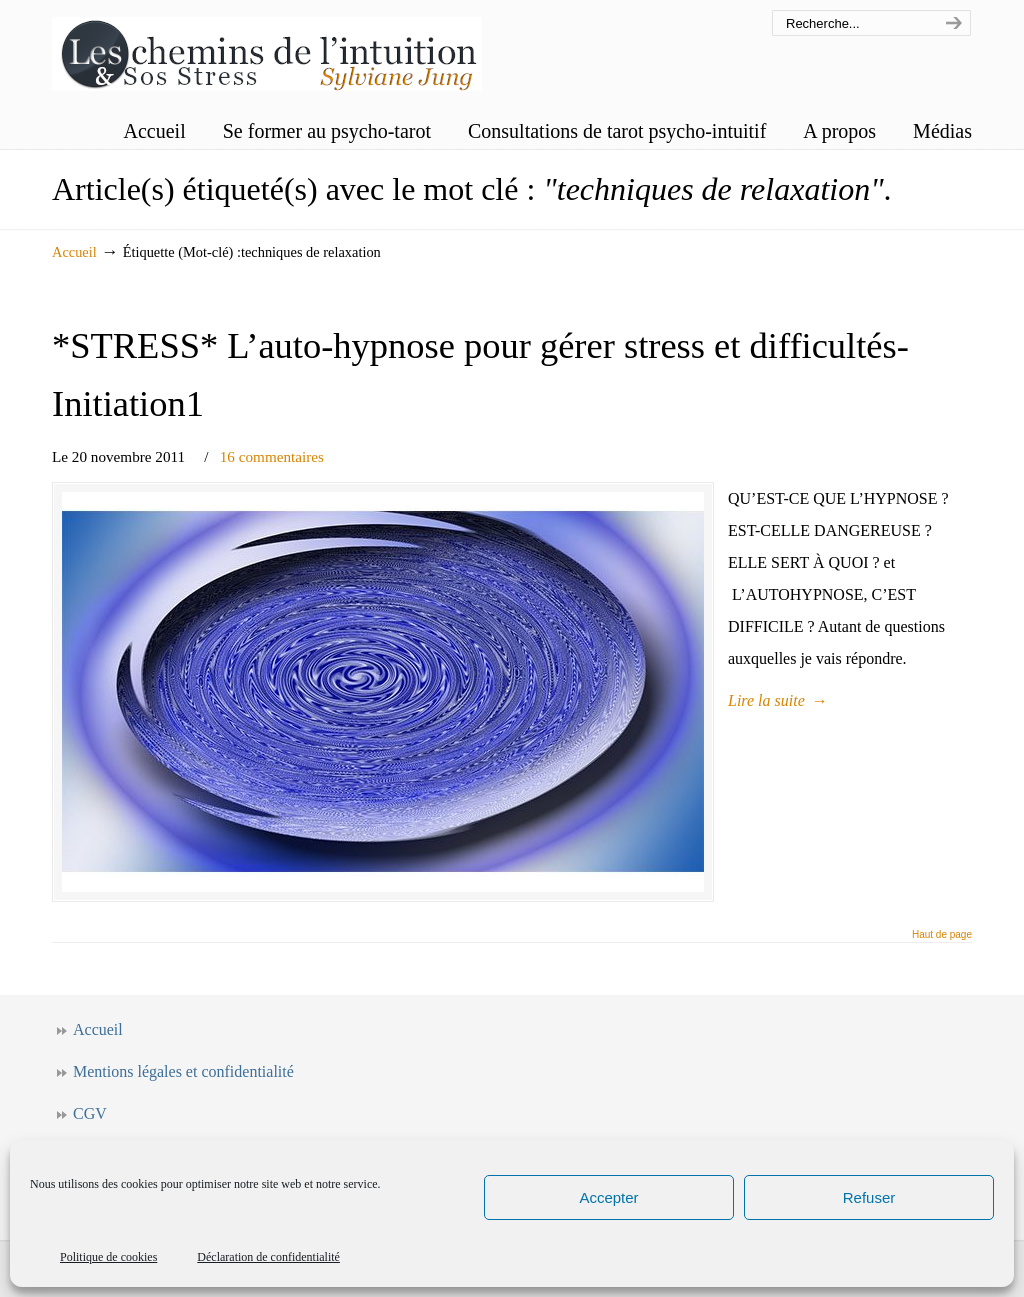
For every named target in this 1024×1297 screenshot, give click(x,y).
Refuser (869, 1197)
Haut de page (942, 935)
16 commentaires (272, 456)
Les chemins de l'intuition (267, 48)
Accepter (608, 1197)
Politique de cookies (108, 1257)
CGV (90, 1113)
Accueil (74, 252)
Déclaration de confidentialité (268, 1257)
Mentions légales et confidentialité (183, 1071)
